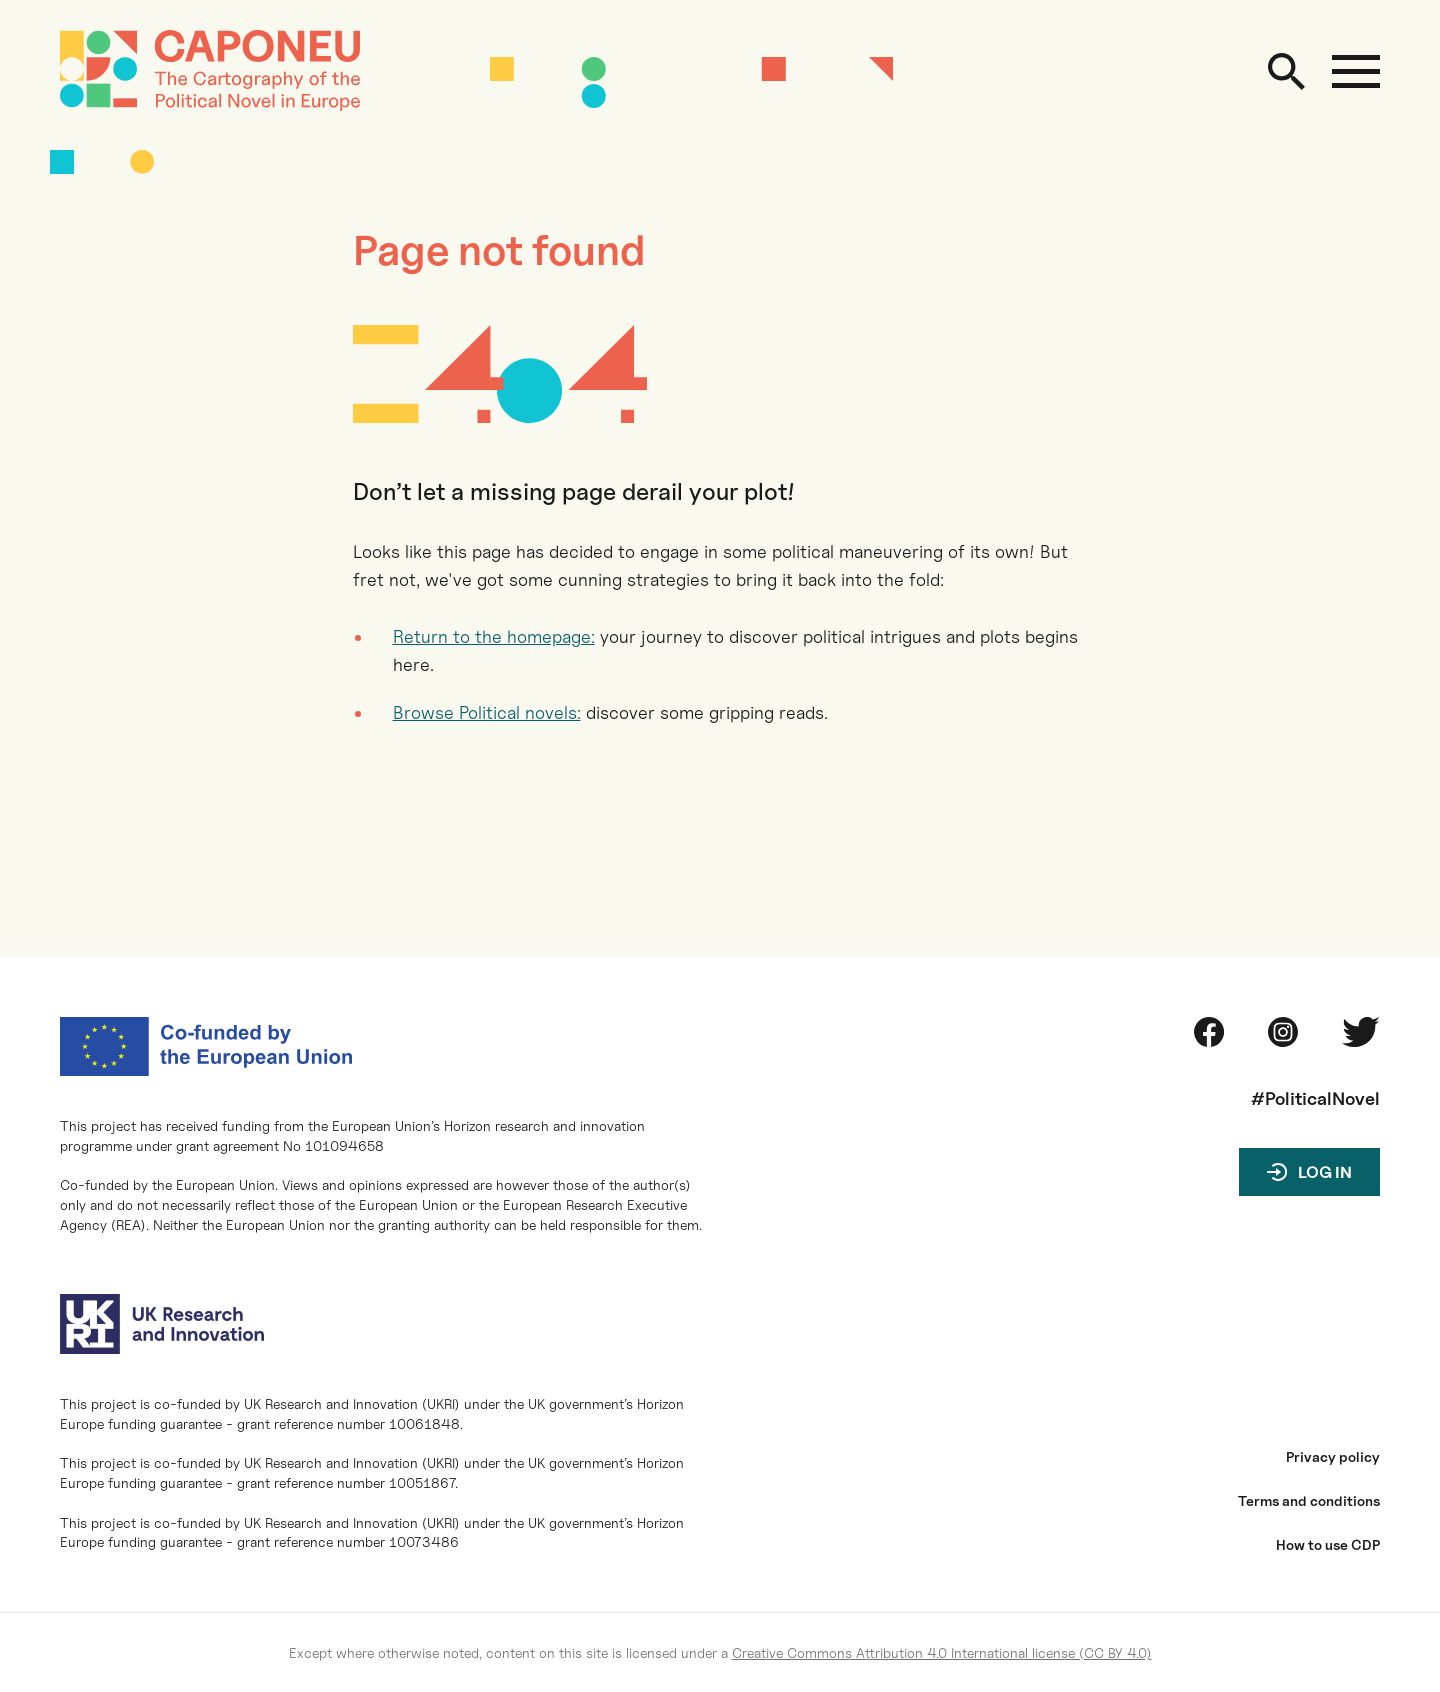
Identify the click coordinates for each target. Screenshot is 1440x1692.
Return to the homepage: (494, 636)
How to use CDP (1328, 1545)
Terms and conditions (1309, 1501)
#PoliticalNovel (1315, 1098)
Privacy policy (1333, 1457)
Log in (1325, 1172)
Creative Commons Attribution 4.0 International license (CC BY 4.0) (942, 1652)
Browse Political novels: (487, 712)
